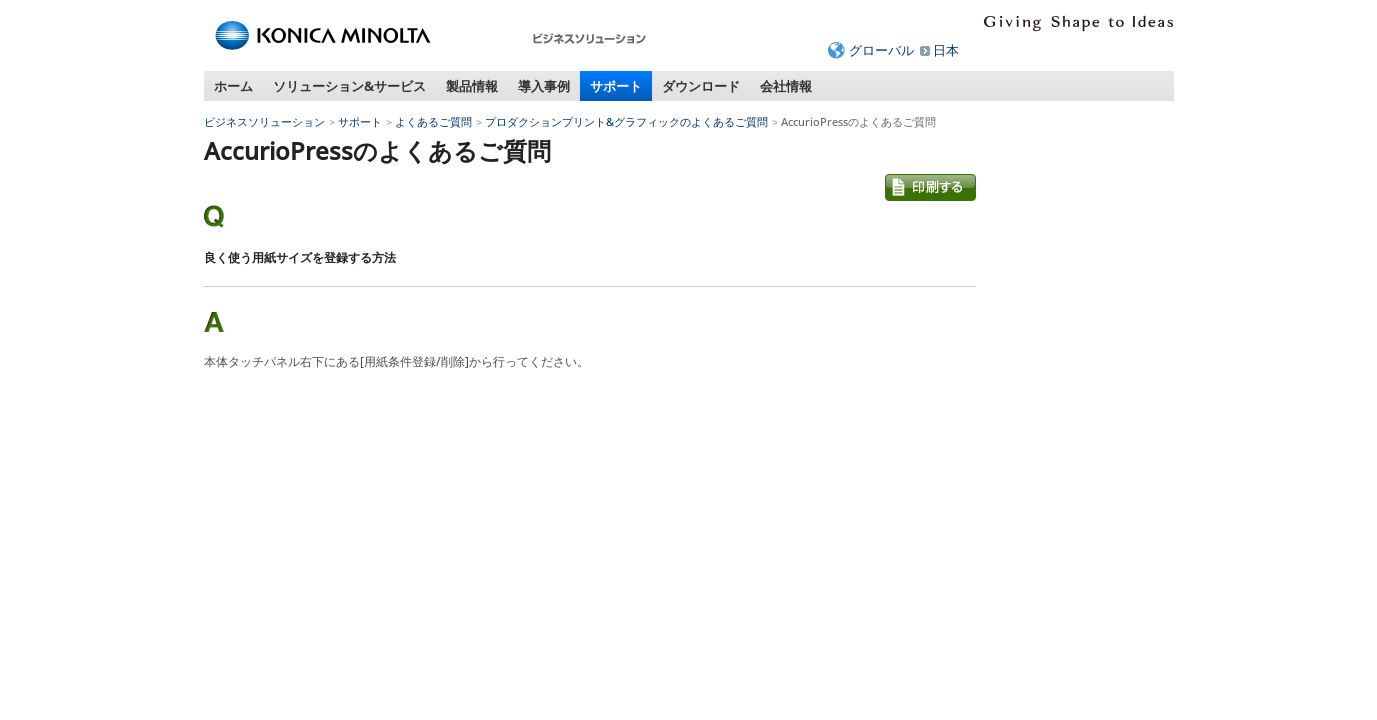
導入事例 (544, 86)
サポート (616, 86)
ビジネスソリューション (264, 121)
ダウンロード (701, 86)
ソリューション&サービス (349, 86)
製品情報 (472, 86)
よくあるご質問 (433, 121)
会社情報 (786, 86)
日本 (946, 50)
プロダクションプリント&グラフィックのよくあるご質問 (626, 121)
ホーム (233, 86)
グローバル (881, 50)
